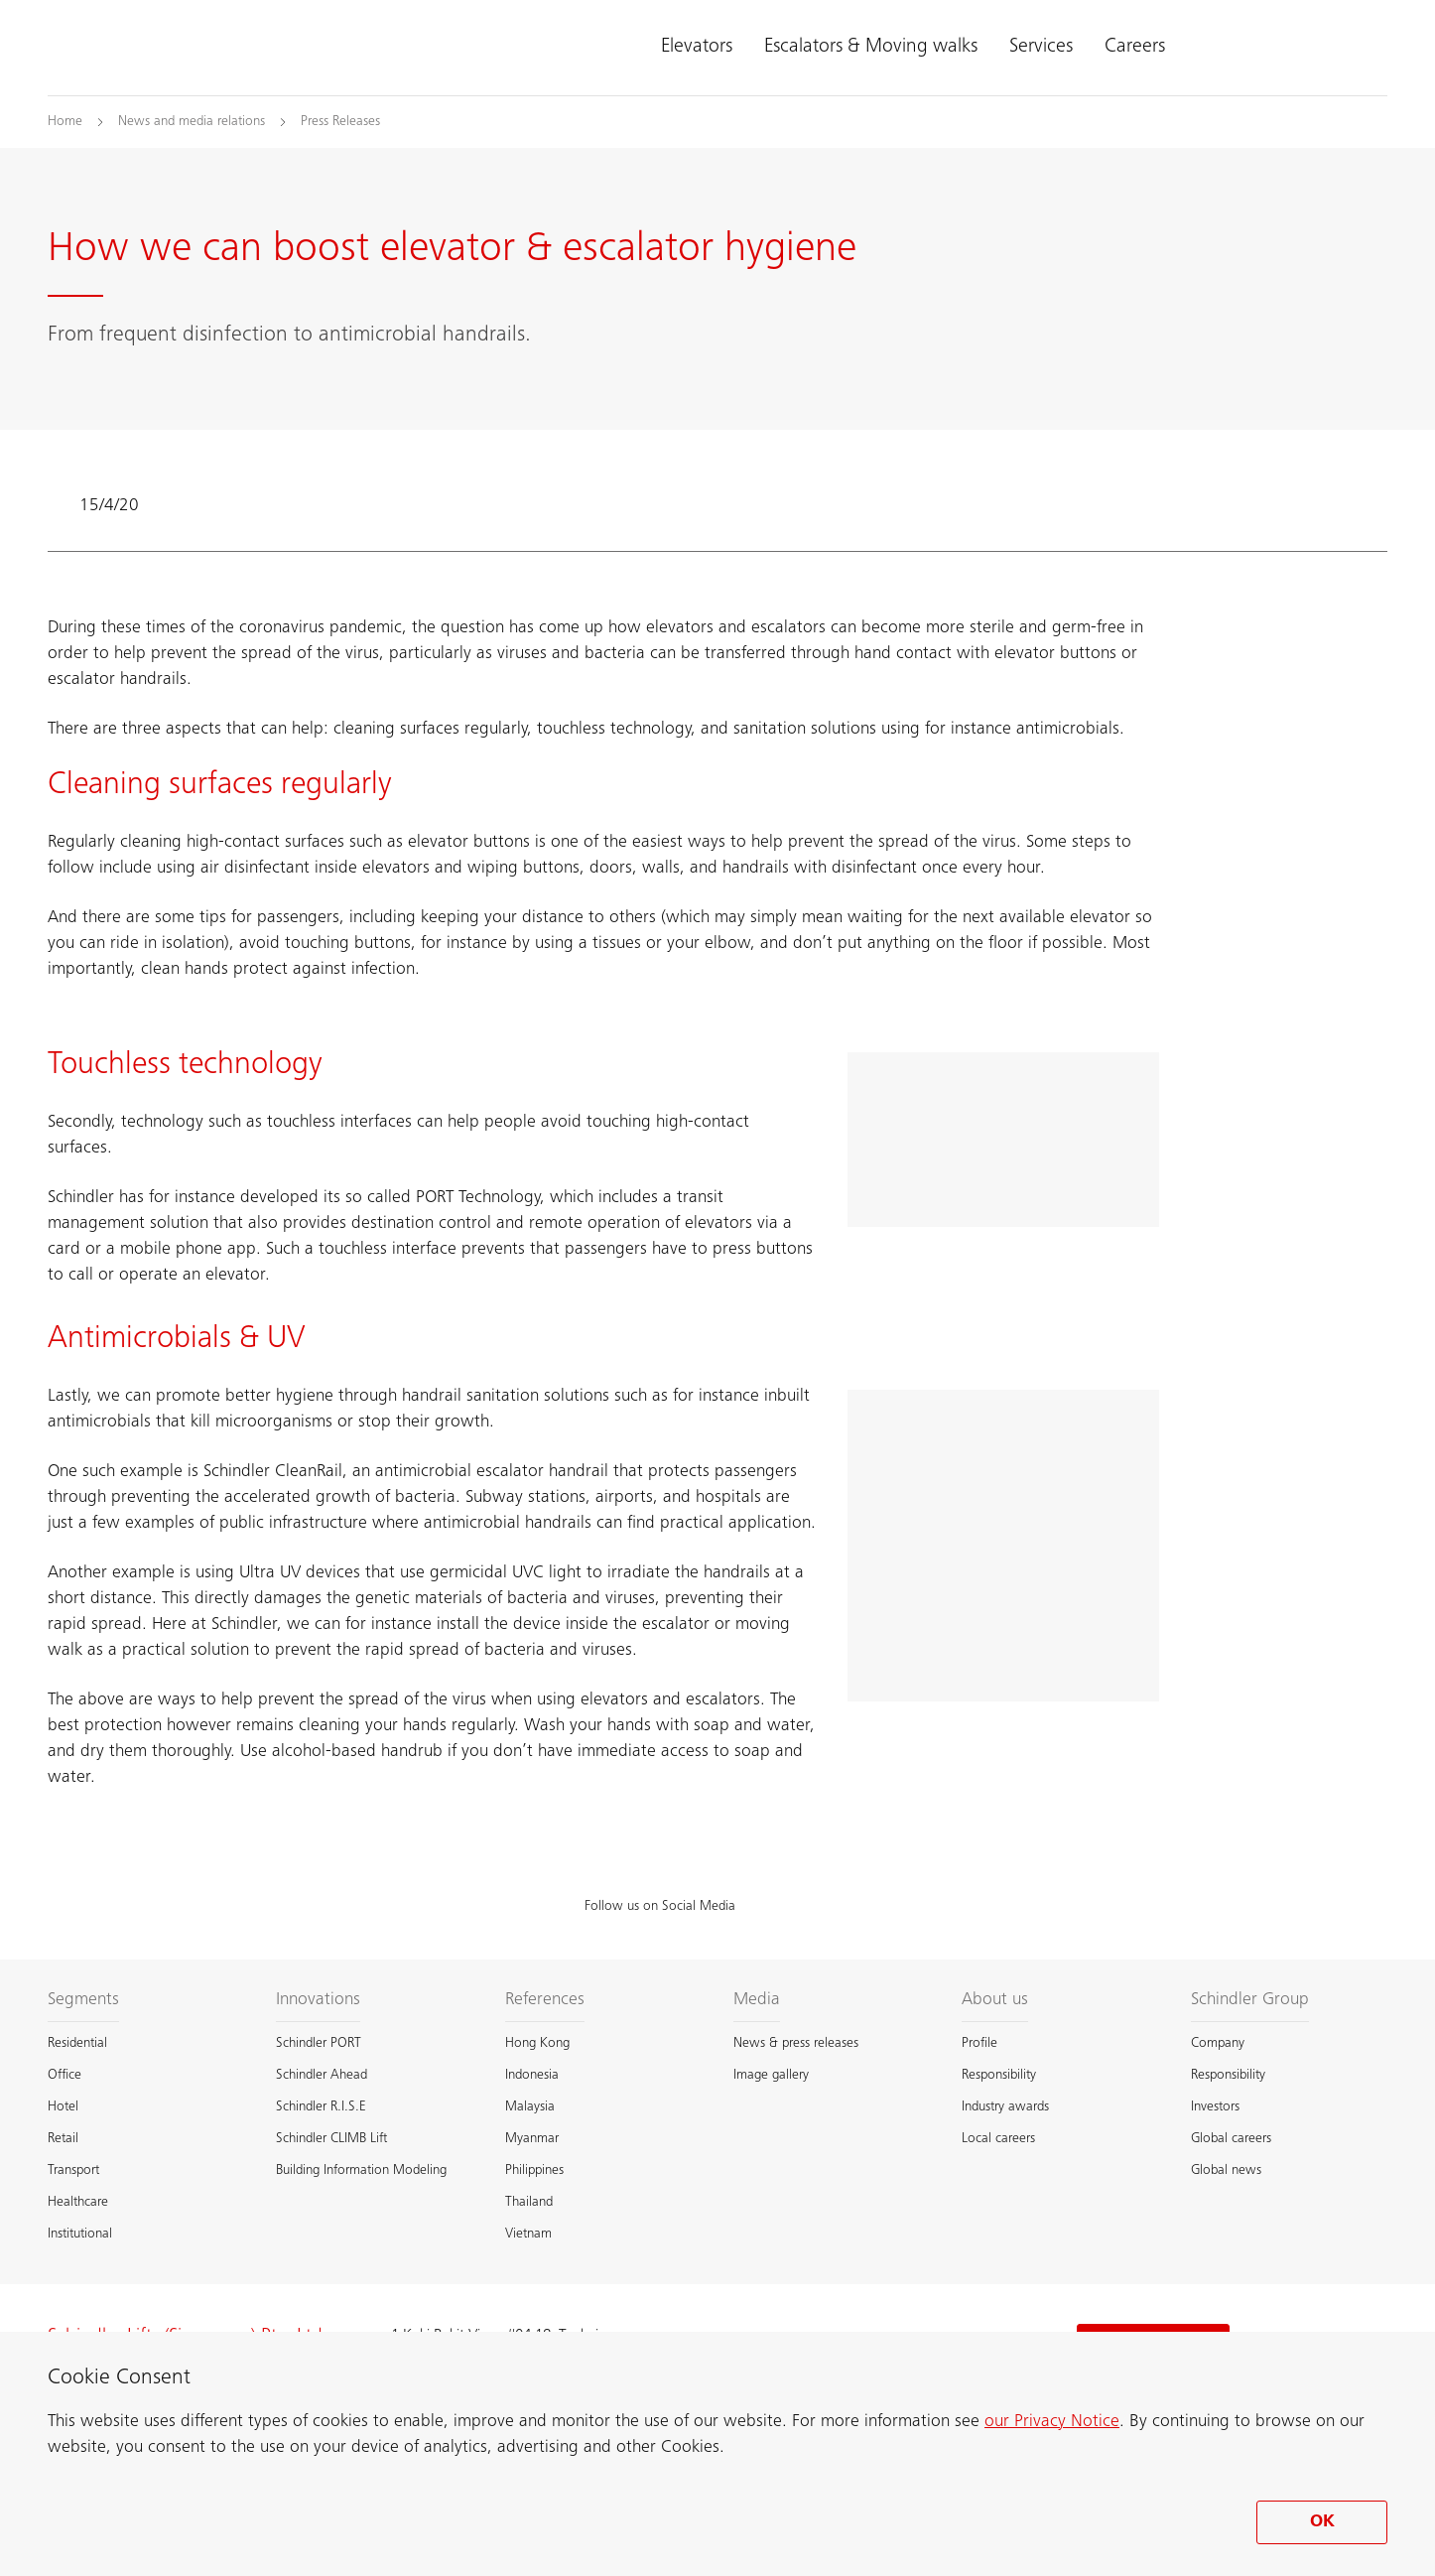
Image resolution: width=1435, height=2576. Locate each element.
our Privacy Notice (1051, 2422)
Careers (1135, 48)
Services (1041, 48)
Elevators (696, 48)
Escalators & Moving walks (871, 48)
